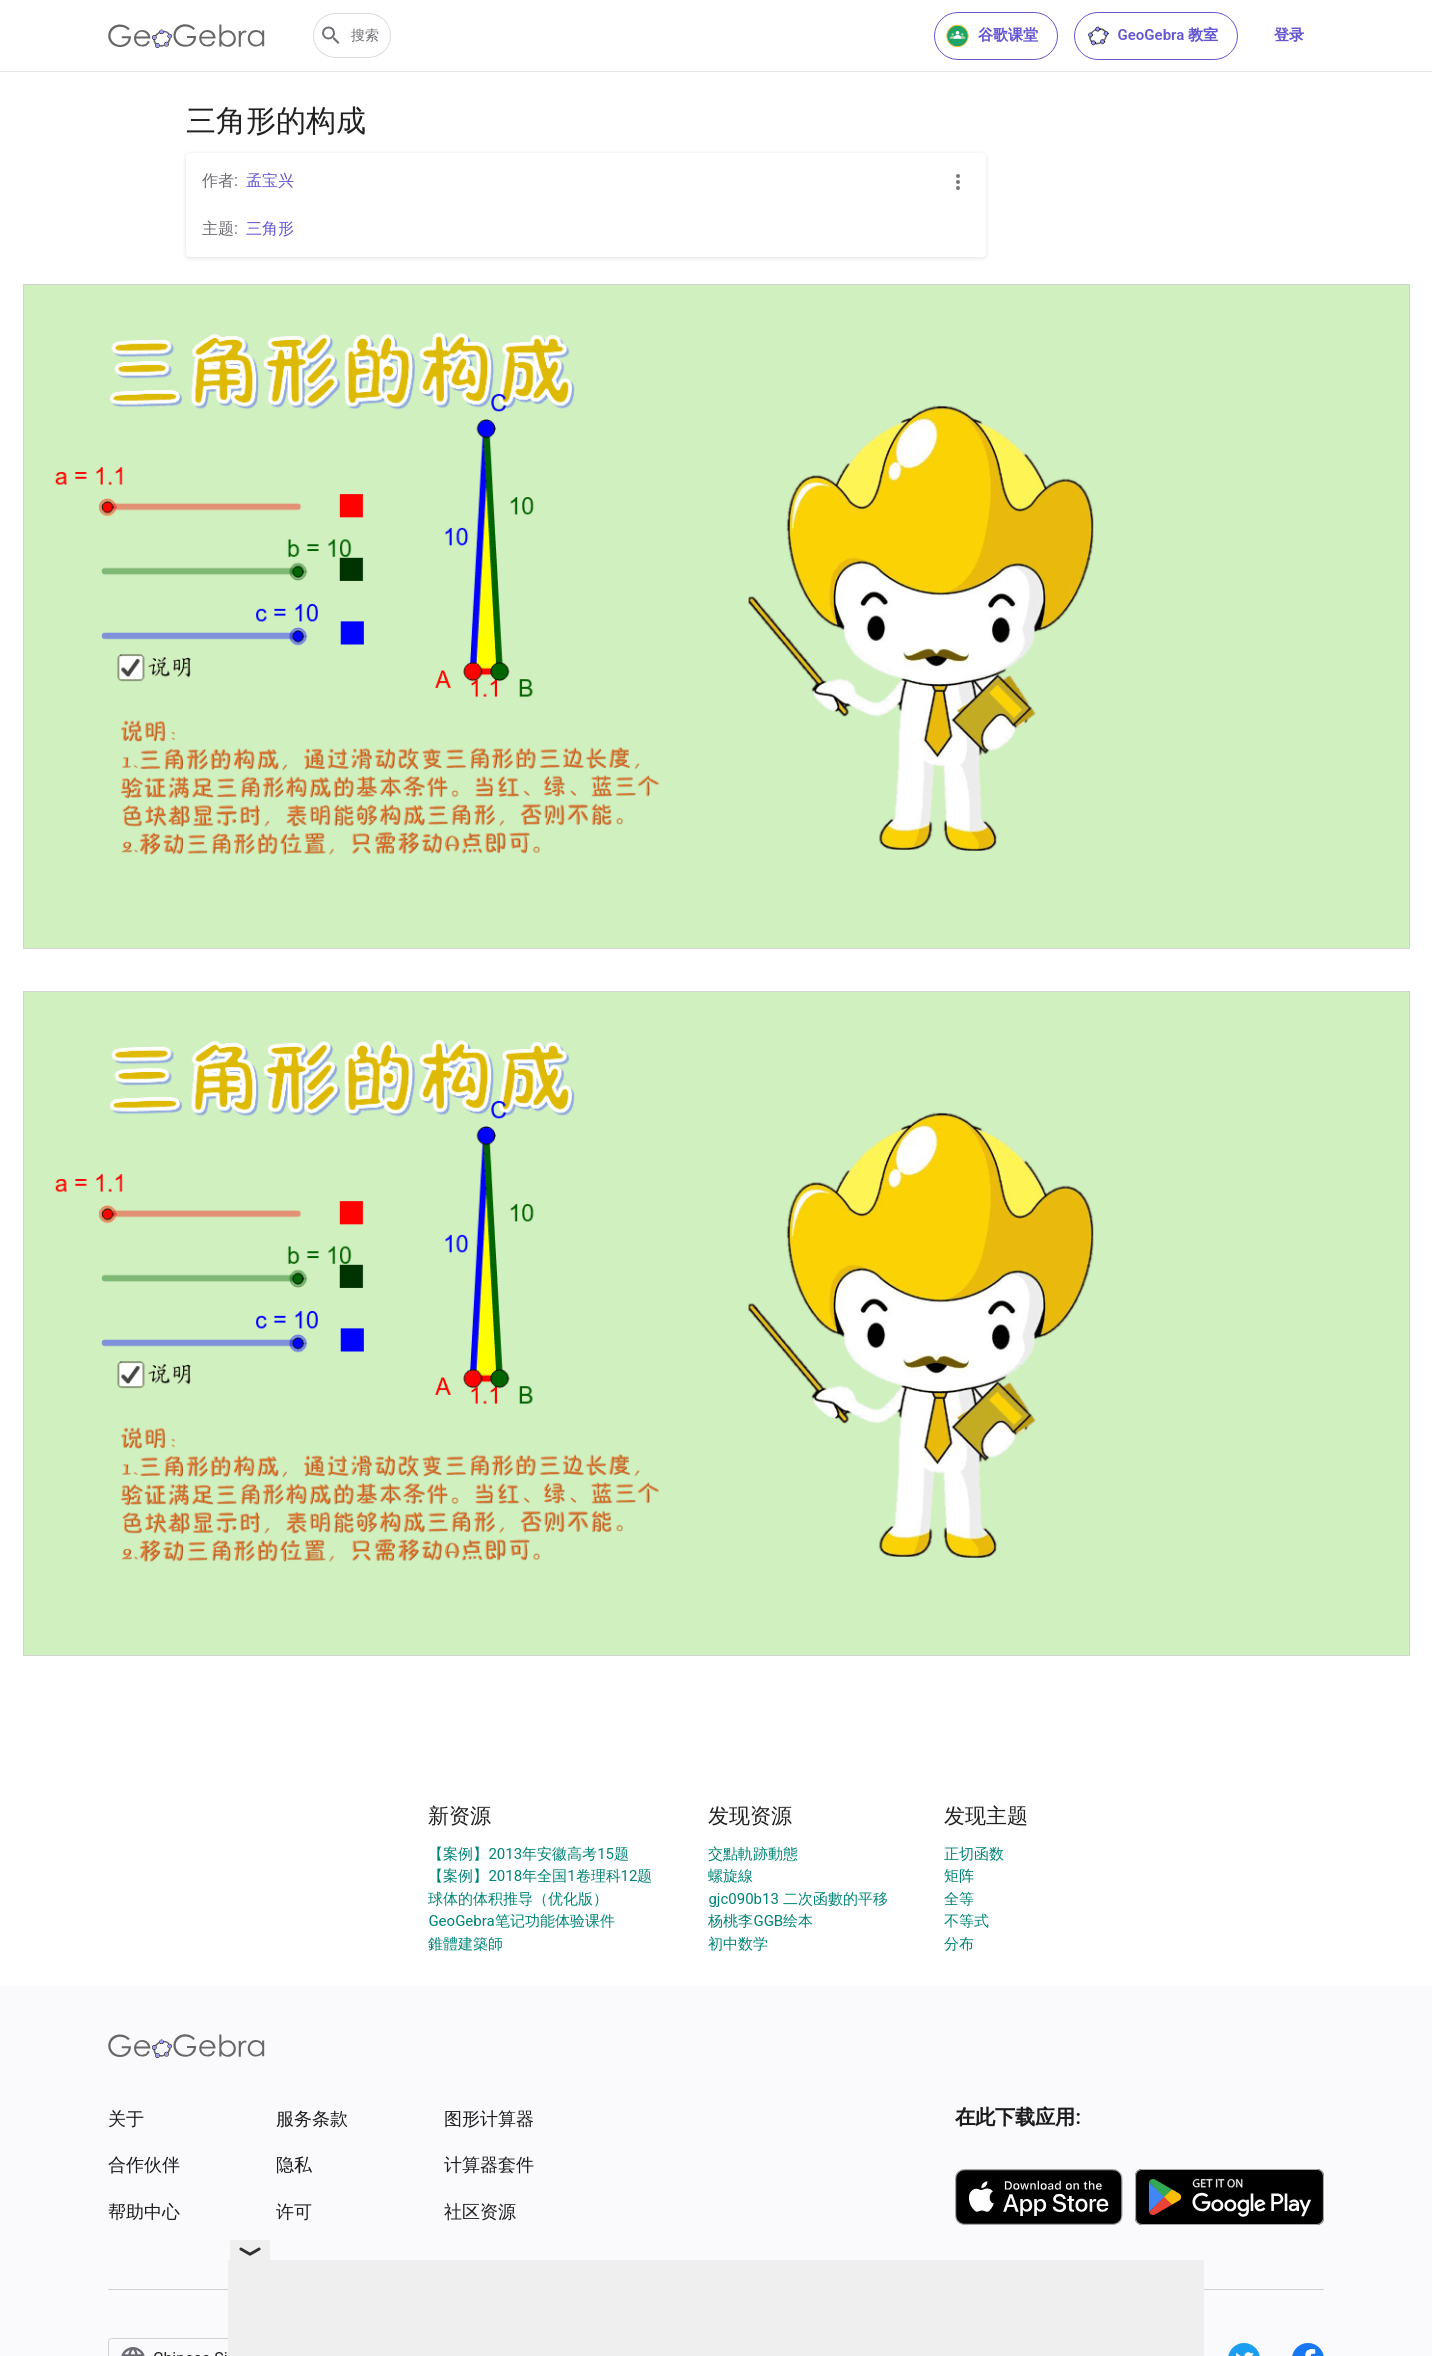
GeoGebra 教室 (1152, 36)
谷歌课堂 (992, 36)
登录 (1289, 35)
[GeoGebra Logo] (186, 36)
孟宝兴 (270, 180)
